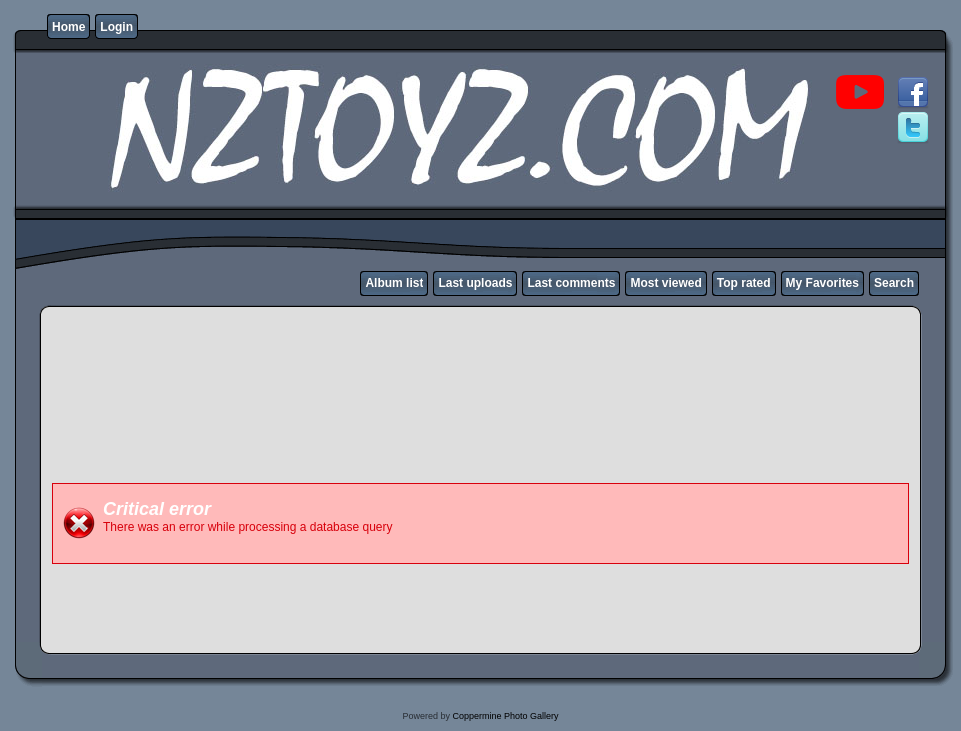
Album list (394, 283)
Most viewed (665, 283)
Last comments (571, 283)
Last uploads (475, 283)
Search (894, 283)
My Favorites (822, 283)
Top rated (744, 283)
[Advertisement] (416, 428)
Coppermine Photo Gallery (505, 716)
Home (68, 27)
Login (116, 27)
